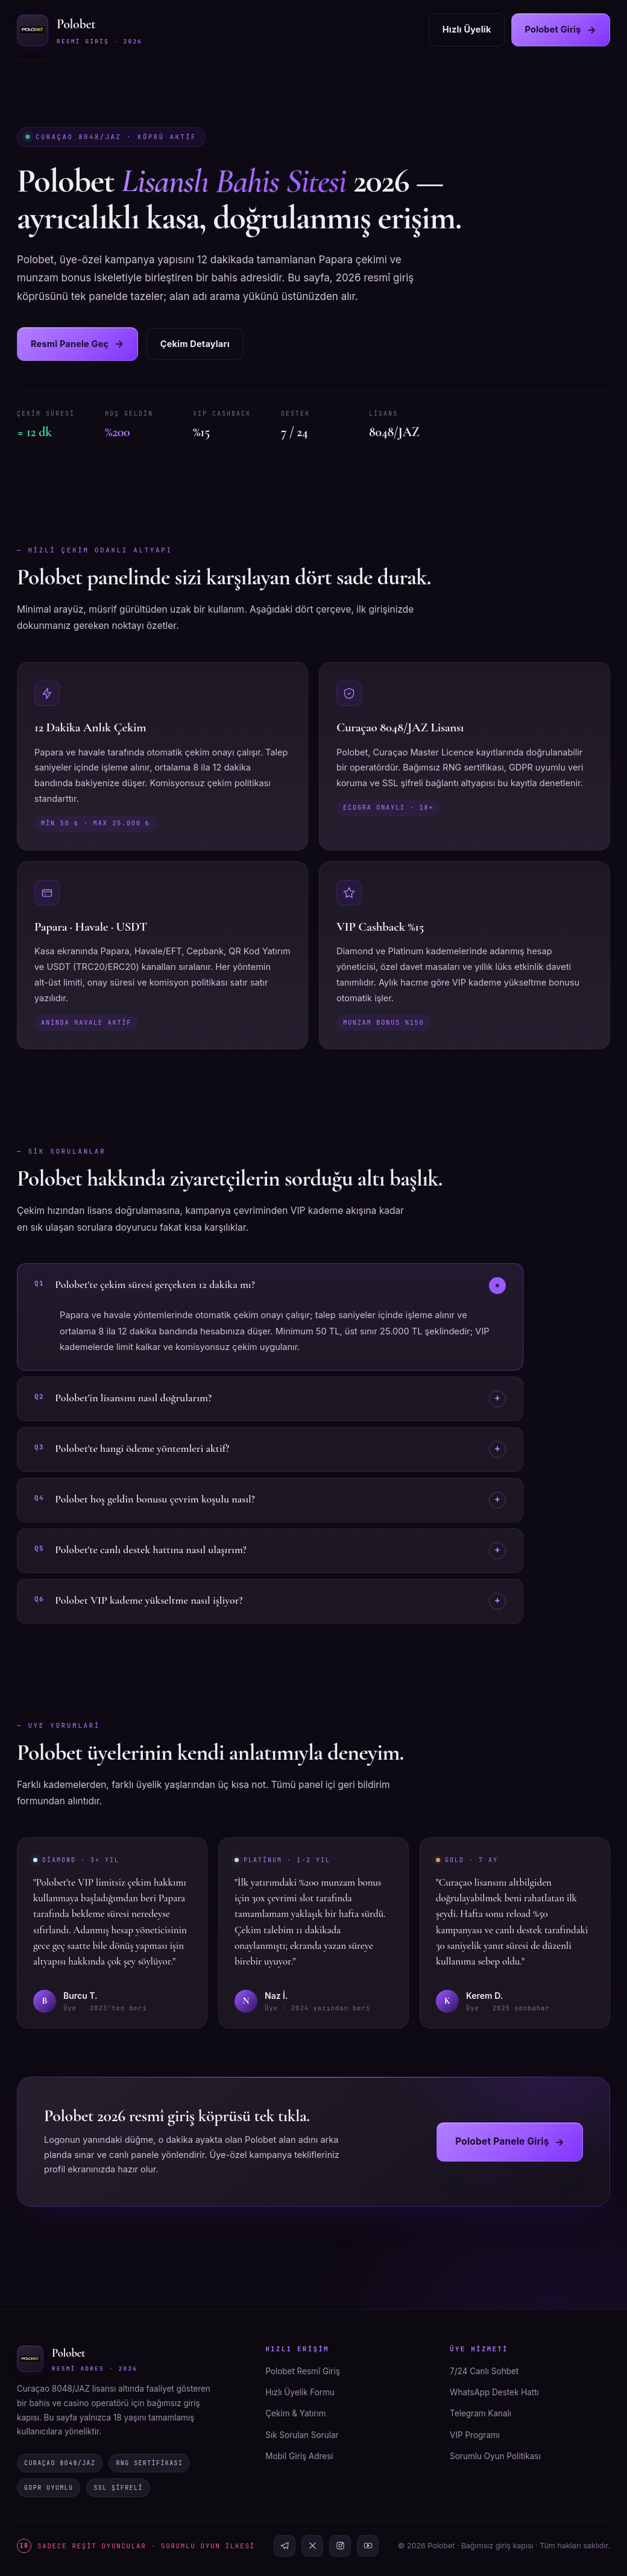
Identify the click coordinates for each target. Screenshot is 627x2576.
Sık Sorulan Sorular (301, 2435)
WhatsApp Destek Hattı (494, 2392)
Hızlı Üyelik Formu (300, 2392)
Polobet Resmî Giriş (302, 2371)
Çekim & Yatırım (295, 2413)
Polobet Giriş (560, 30)
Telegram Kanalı (480, 2413)
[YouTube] (368, 2546)
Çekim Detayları (195, 344)
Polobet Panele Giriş (509, 2142)
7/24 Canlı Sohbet (484, 2371)
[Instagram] (340, 2546)
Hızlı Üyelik (467, 29)
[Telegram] (284, 2546)
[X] (312, 2546)
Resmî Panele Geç (77, 344)
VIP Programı (475, 2435)
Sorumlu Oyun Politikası (495, 2456)
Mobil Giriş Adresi (299, 2456)
